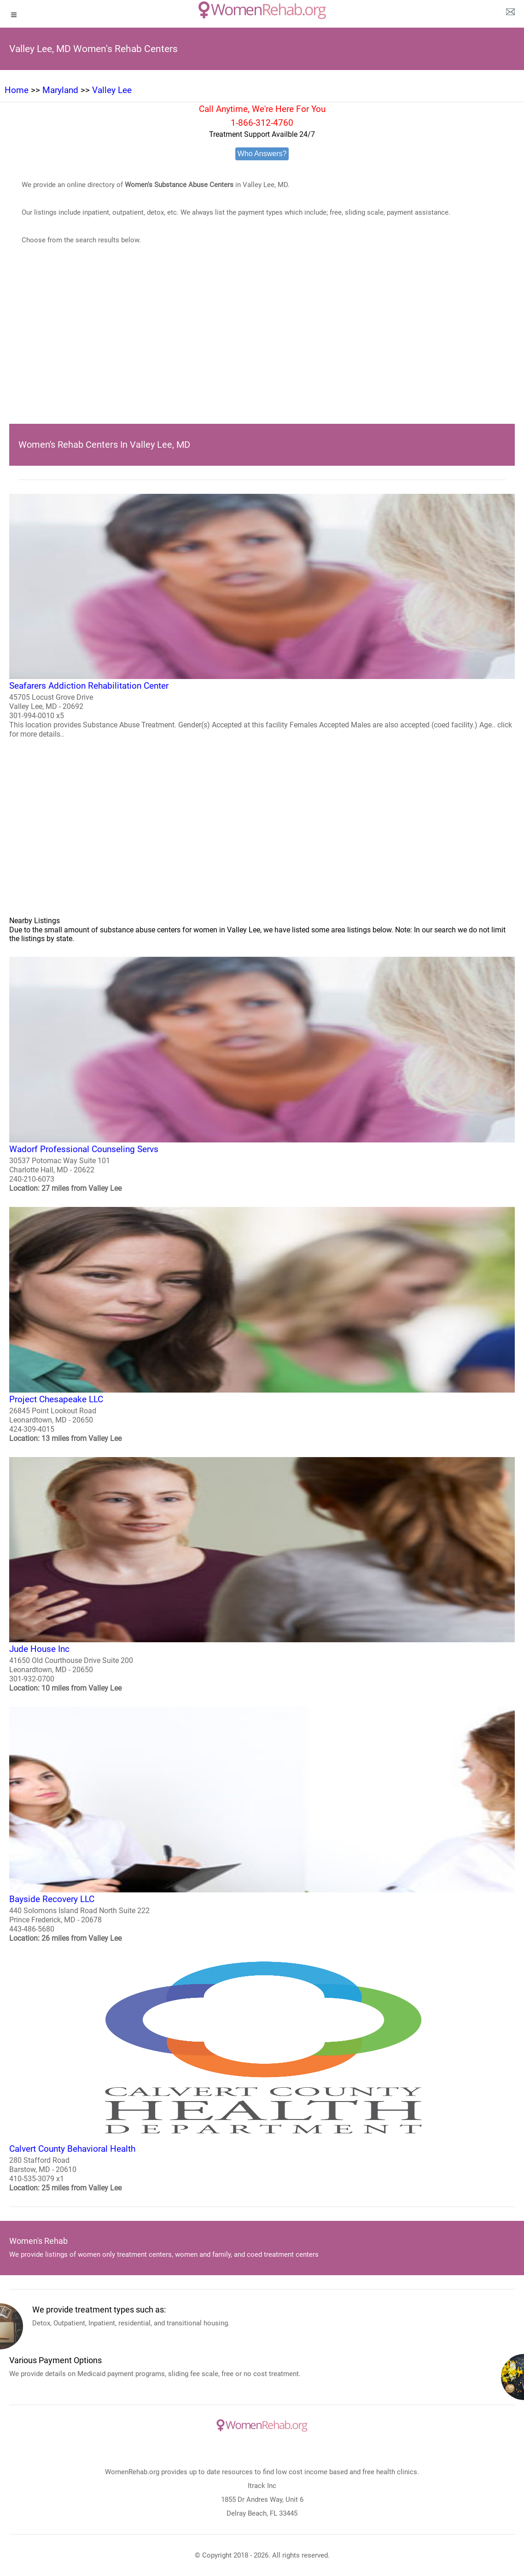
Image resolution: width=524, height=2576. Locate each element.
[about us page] (510, 14)
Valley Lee (112, 90)
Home (17, 90)
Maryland (60, 90)
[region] (262, 348)
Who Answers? (262, 154)
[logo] (262, 10)
